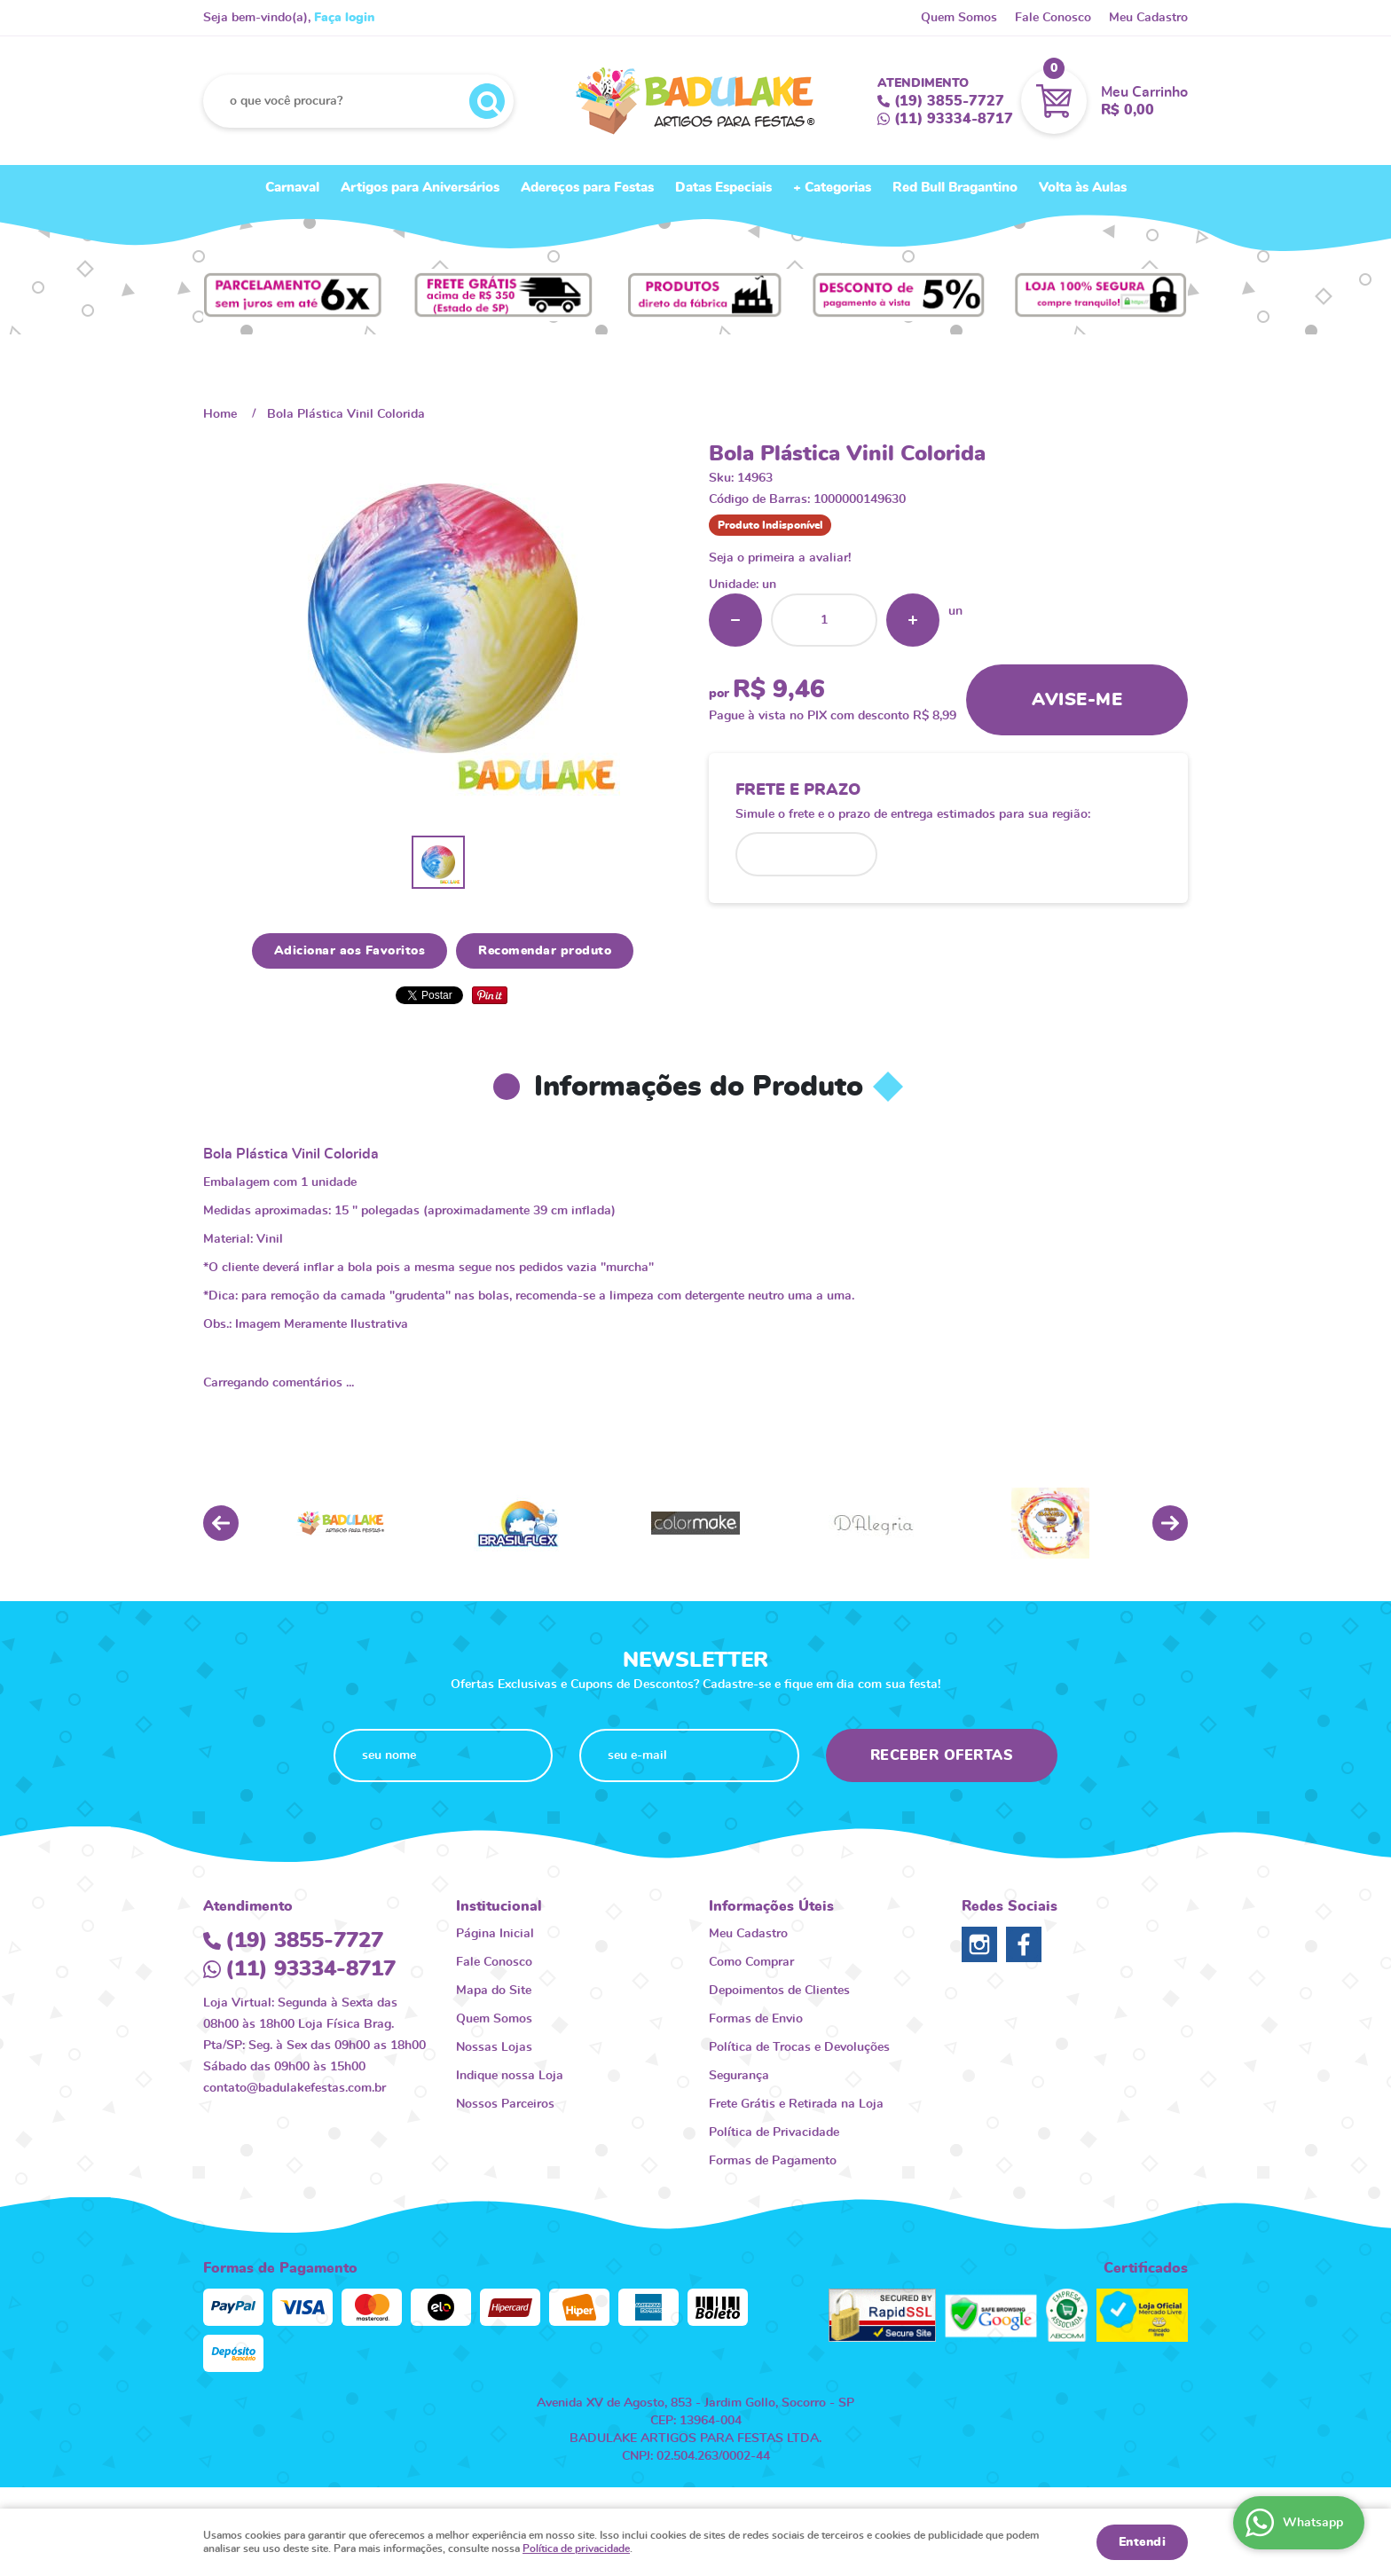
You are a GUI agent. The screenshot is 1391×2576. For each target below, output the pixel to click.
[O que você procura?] (487, 101)
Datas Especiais (723, 187)
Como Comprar (751, 1962)
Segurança (739, 2075)
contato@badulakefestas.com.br (294, 2088)
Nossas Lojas (494, 2047)
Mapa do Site (493, 1990)
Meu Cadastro (1148, 18)
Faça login (344, 18)
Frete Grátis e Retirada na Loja (796, 2104)
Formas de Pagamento (773, 2161)
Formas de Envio (756, 2019)
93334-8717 (953, 119)
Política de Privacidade (774, 2132)
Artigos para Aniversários (420, 187)
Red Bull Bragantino (955, 187)
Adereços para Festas (587, 187)
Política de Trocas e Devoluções (799, 2047)
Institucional (499, 1906)
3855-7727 (949, 101)
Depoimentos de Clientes (779, 1990)
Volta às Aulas (1083, 187)
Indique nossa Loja (509, 2075)
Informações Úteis (771, 1906)
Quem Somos (959, 18)
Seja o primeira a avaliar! (780, 558)
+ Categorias (832, 187)
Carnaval (292, 187)
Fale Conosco (1053, 18)
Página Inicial (495, 1934)
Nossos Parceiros (505, 2104)
